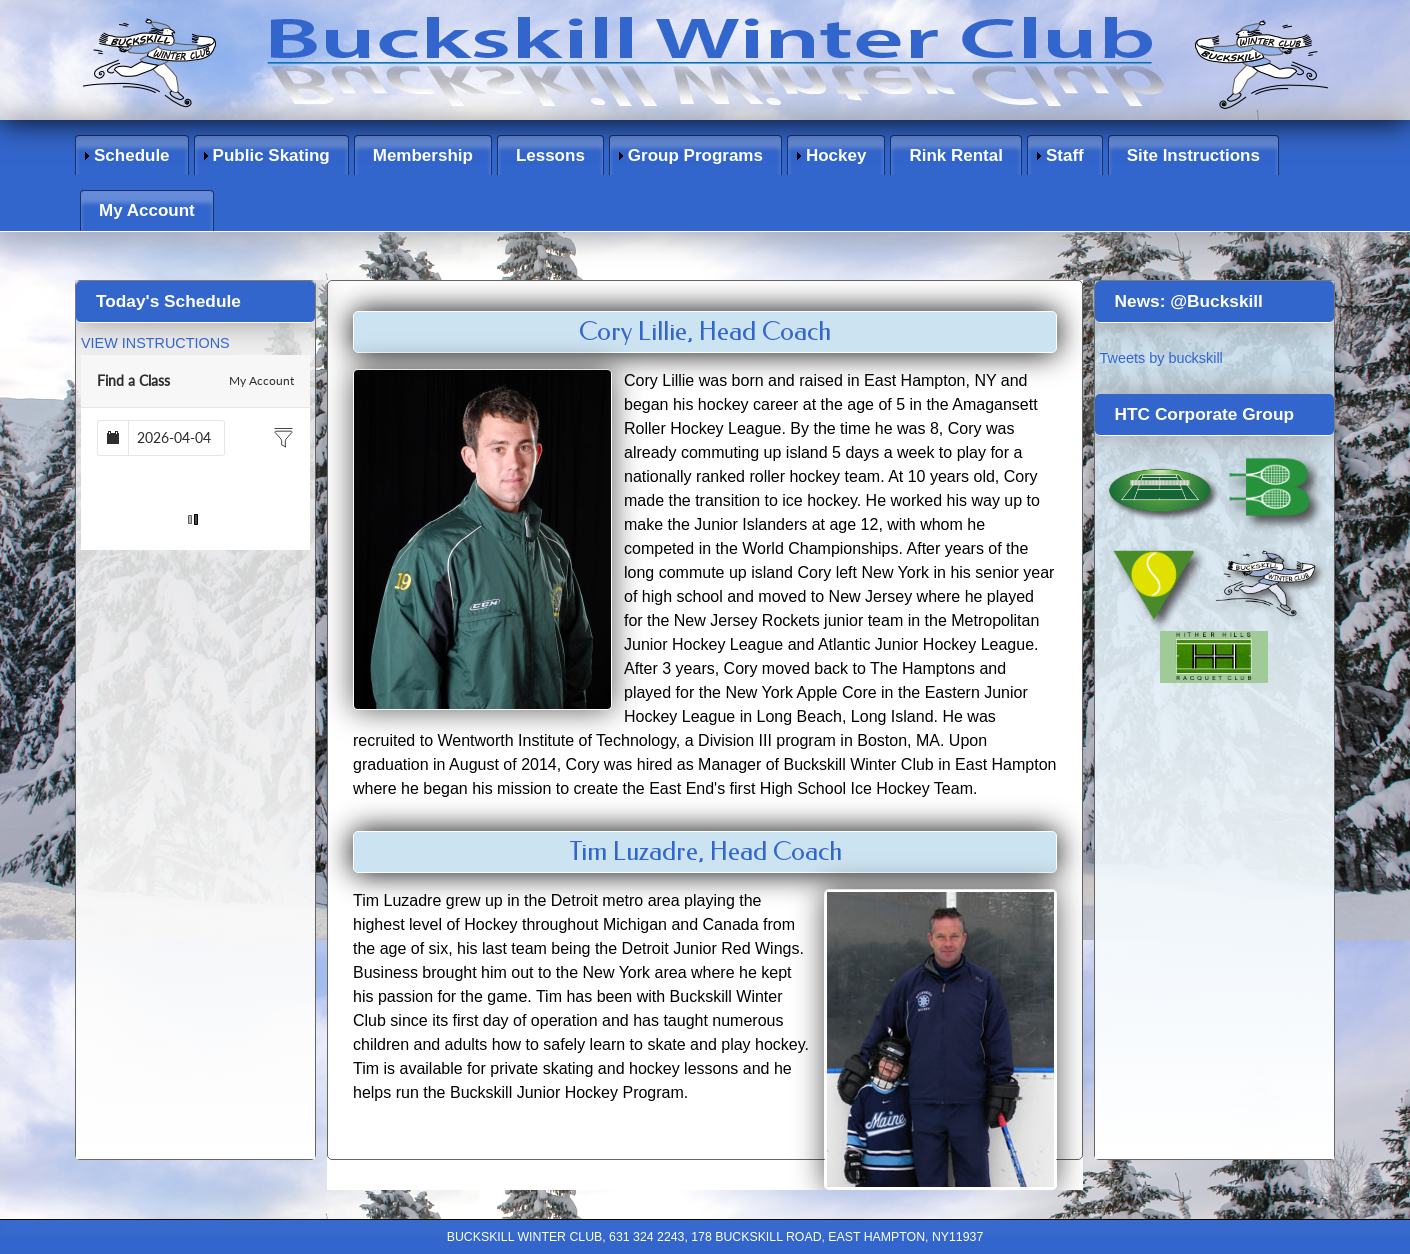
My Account (147, 210)
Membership (423, 155)
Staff (1065, 155)
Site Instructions (1193, 155)
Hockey (836, 155)
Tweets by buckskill (1161, 358)
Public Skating (271, 155)
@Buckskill (1216, 301)
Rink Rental (956, 155)
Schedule (132, 155)
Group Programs (695, 155)
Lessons (550, 155)
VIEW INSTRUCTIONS (155, 343)
